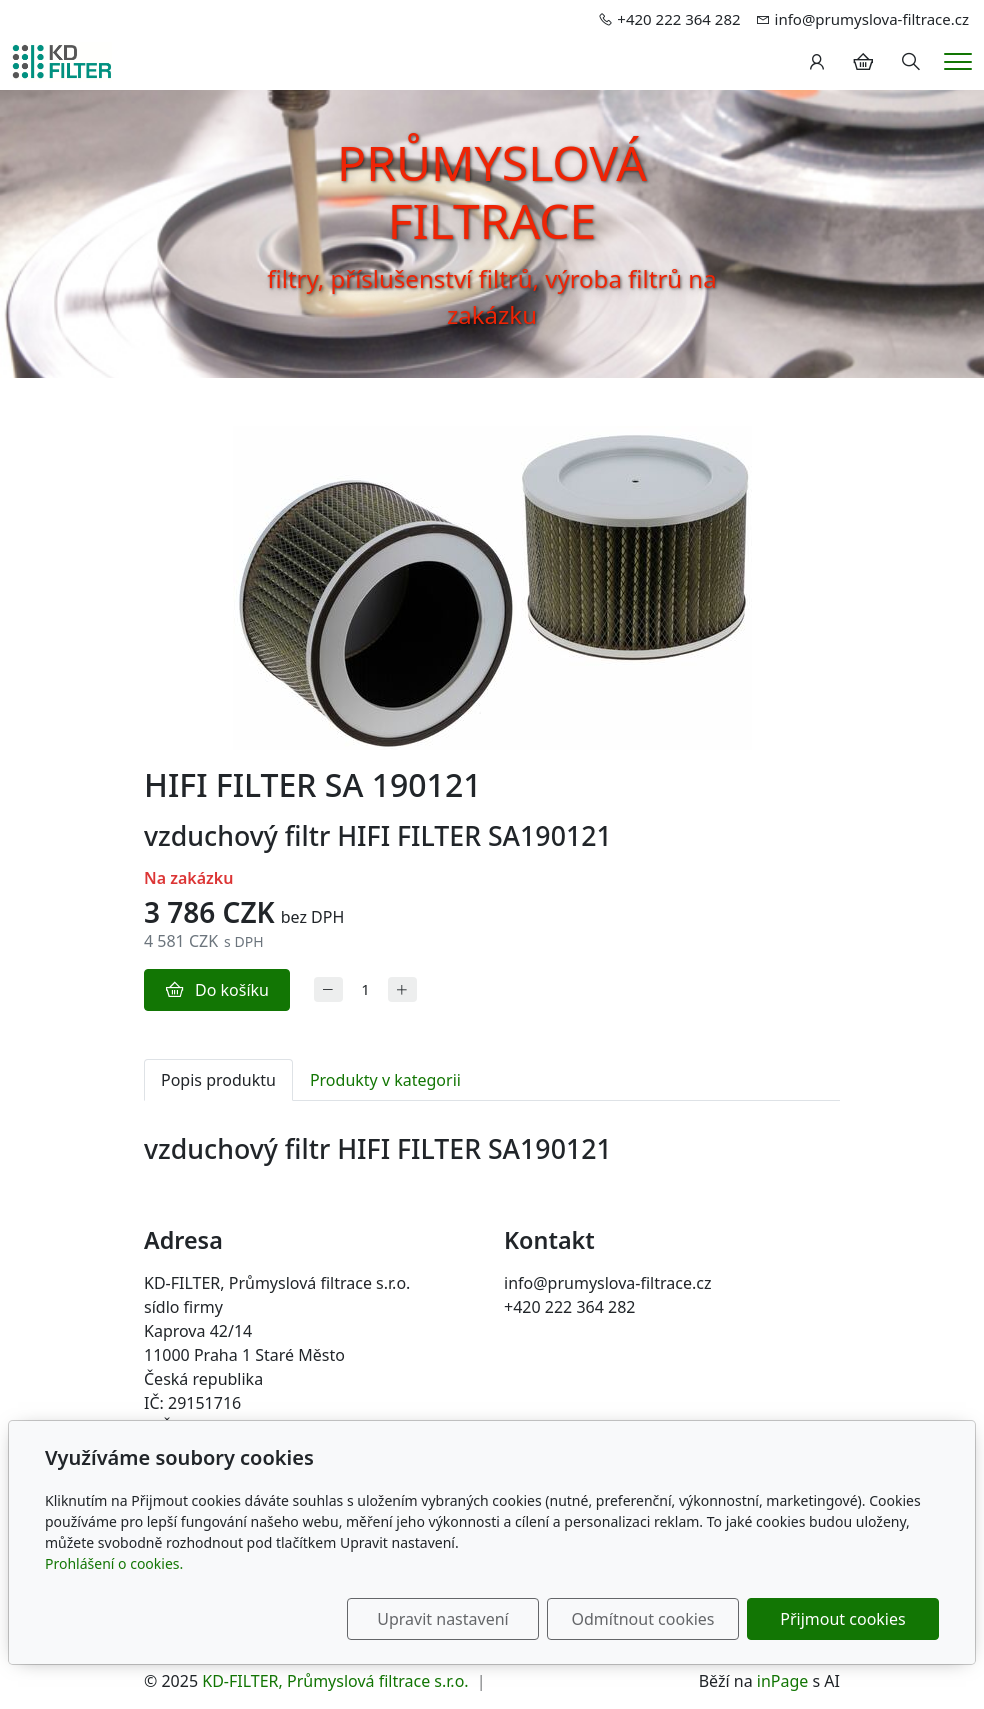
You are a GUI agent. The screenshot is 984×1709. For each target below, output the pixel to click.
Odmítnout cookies (643, 1619)
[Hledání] (911, 62)
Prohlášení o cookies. (114, 1563)
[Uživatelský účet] (817, 62)
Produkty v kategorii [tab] (385, 1080)
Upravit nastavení (442, 1619)
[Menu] (958, 61)
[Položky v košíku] (863, 62)
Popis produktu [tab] (218, 1080)
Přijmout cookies (842, 1619)
